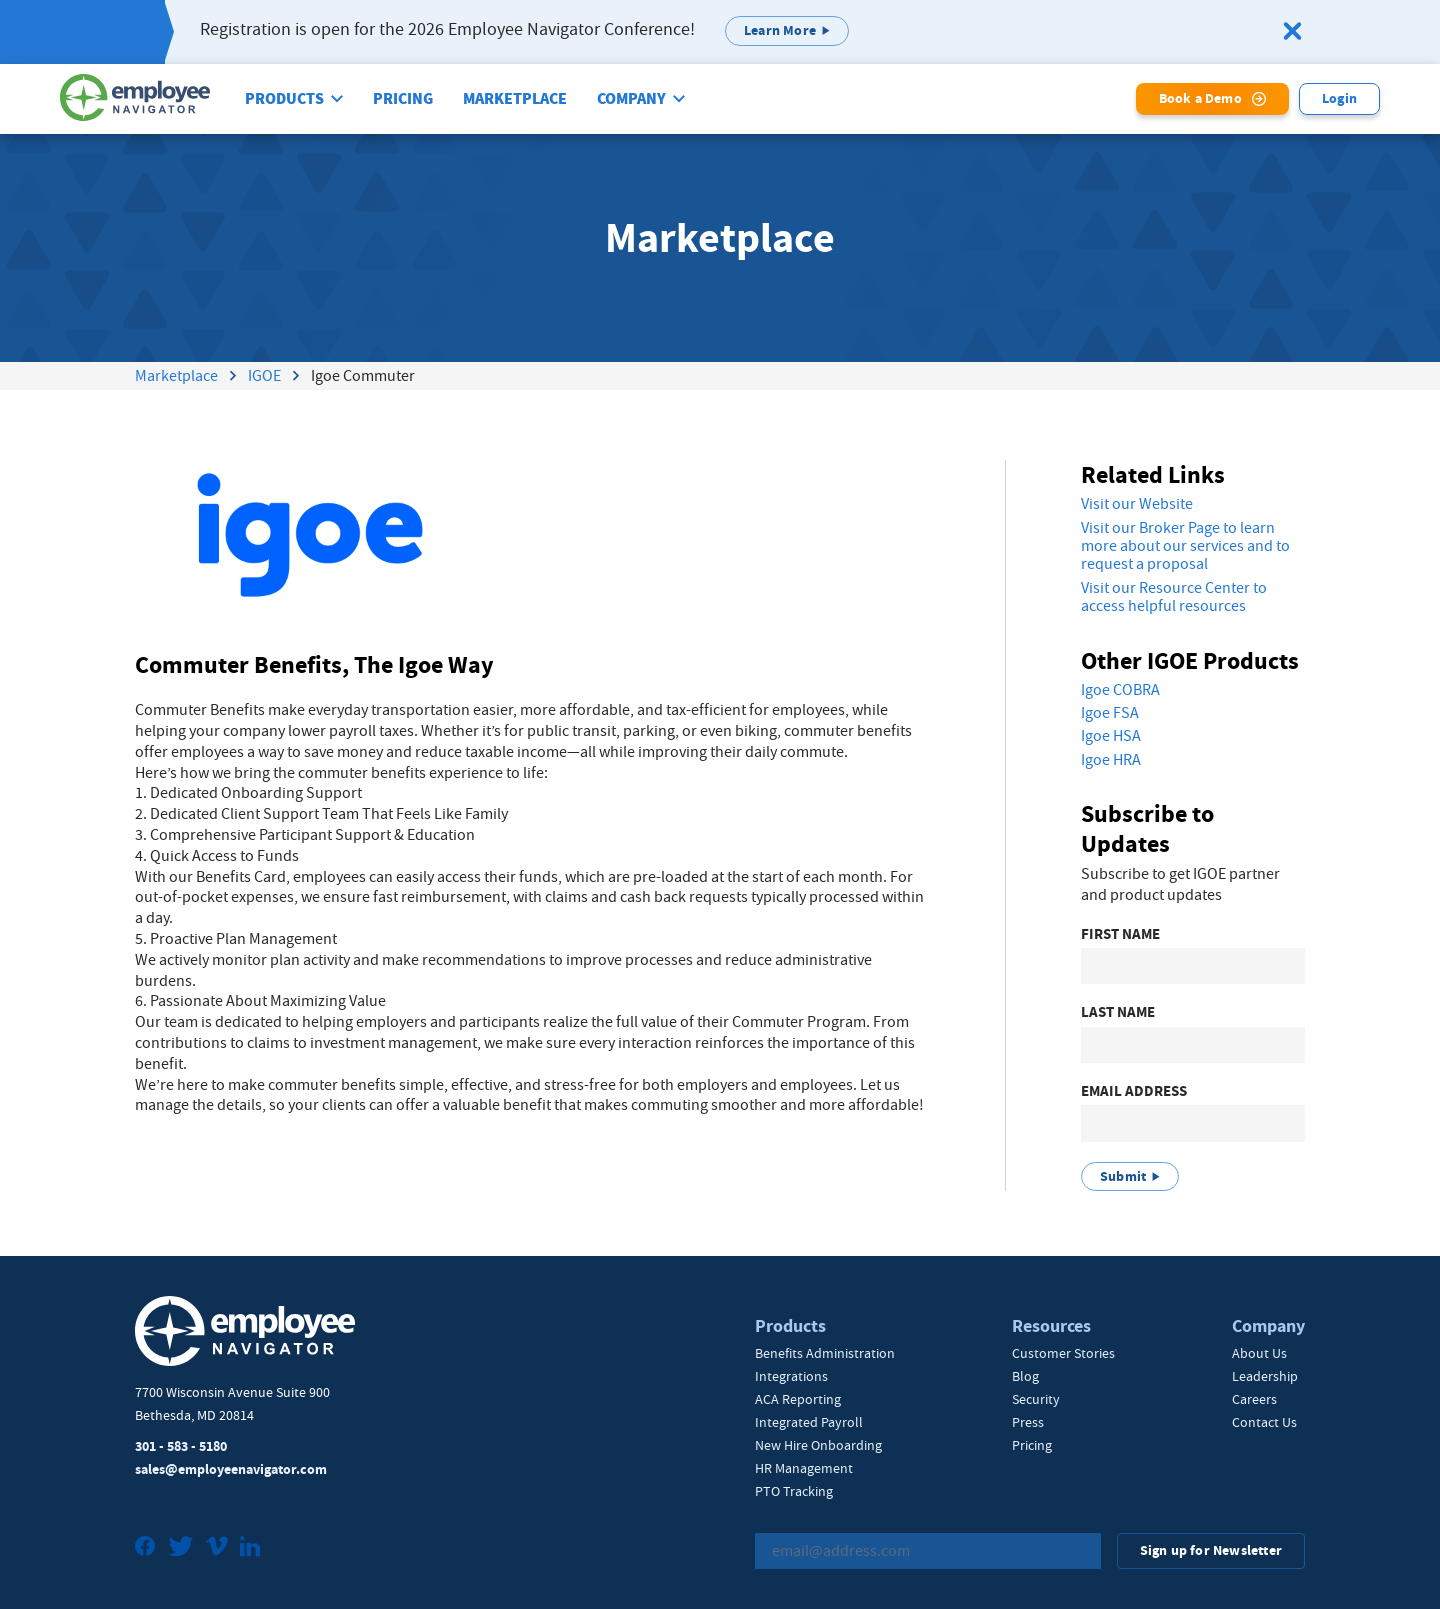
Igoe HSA (1111, 736)
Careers (1254, 1399)
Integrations (791, 1376)
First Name (1120, 934)
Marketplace (515, 99)
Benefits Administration (825, 1353)
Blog (1025, 1376)
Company (631, 99)
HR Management (804, 1468)
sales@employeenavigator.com (231, 1469)
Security (1036, 1399)
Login (1339, 98)
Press (1028, 1422)
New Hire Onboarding (818, 1445)
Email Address (1134, 1091)
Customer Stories (1063, 1353)
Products (284, 99)
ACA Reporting (798, 1399)
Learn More (780, 30)
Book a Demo (1200, 98)
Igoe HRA (1111, 760)
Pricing (403, 99)
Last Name (1118, 1012)
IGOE (264, 376)
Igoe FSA (1110, 713)
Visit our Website (1137, 504)
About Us (1259, 1353)
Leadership (1265, 1376)
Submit (1123, 1176)
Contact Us (1264, 1422)
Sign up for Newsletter (1211, 1550)
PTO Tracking (794, 1491)
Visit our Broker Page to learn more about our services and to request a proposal (1185, 546)
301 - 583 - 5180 (181, 1446)
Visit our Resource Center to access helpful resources (1174, 597)
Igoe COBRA (1120, 690)
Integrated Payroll (809, 1422)
